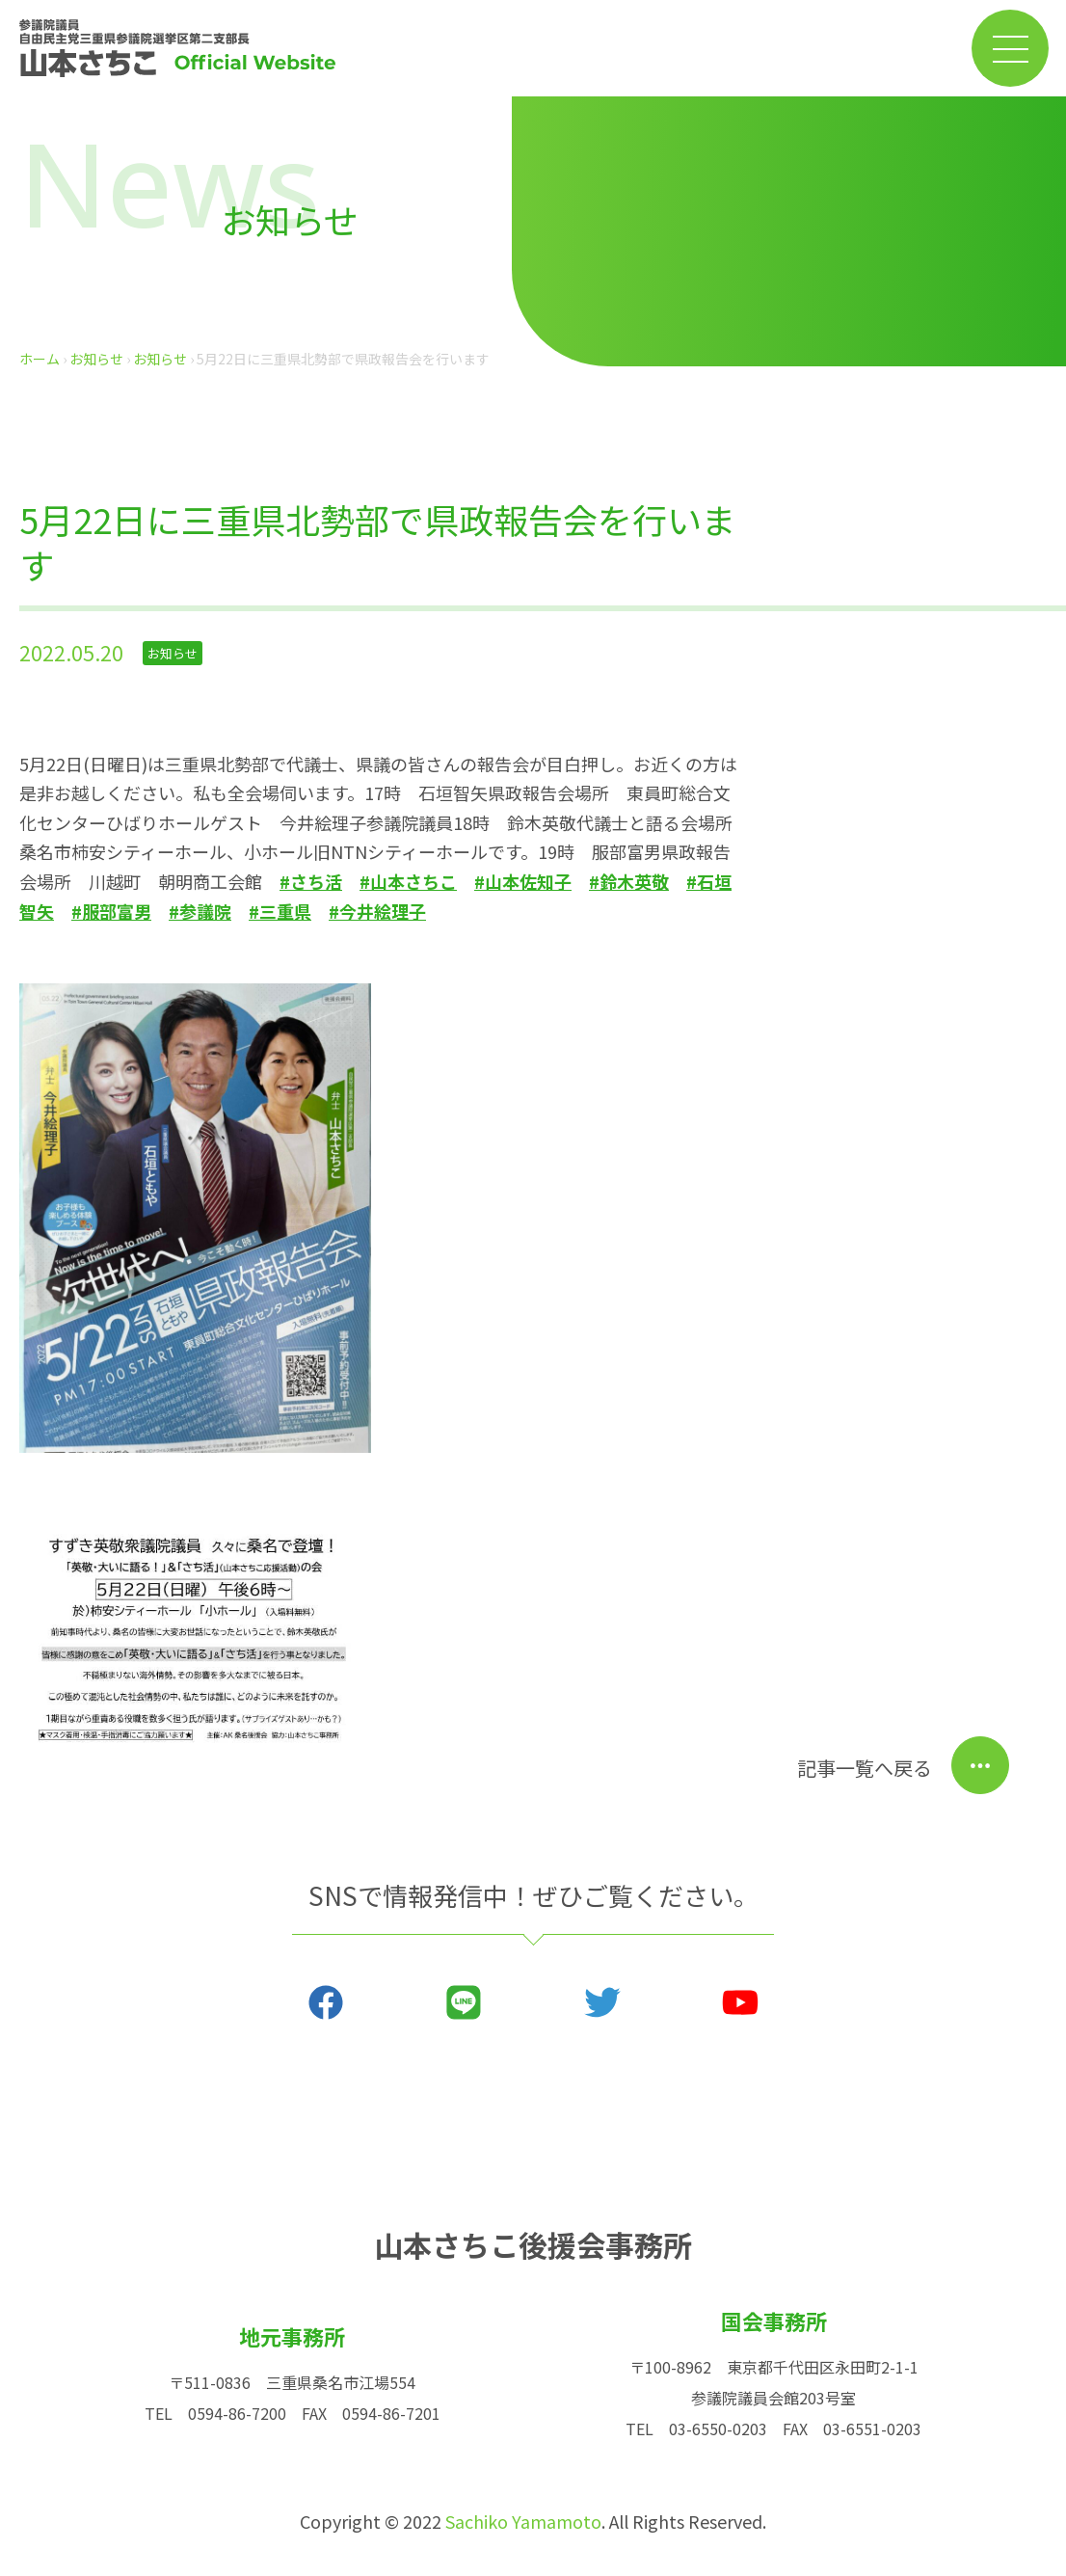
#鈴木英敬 (629, 881)
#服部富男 (111, 911)
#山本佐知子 (523, 881)
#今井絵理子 (377, 911)
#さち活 (311, 881)
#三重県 (280, 911)
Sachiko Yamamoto (523, 2521)
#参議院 (200, 911)
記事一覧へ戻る (864, 1768)
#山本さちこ (408, 881)
